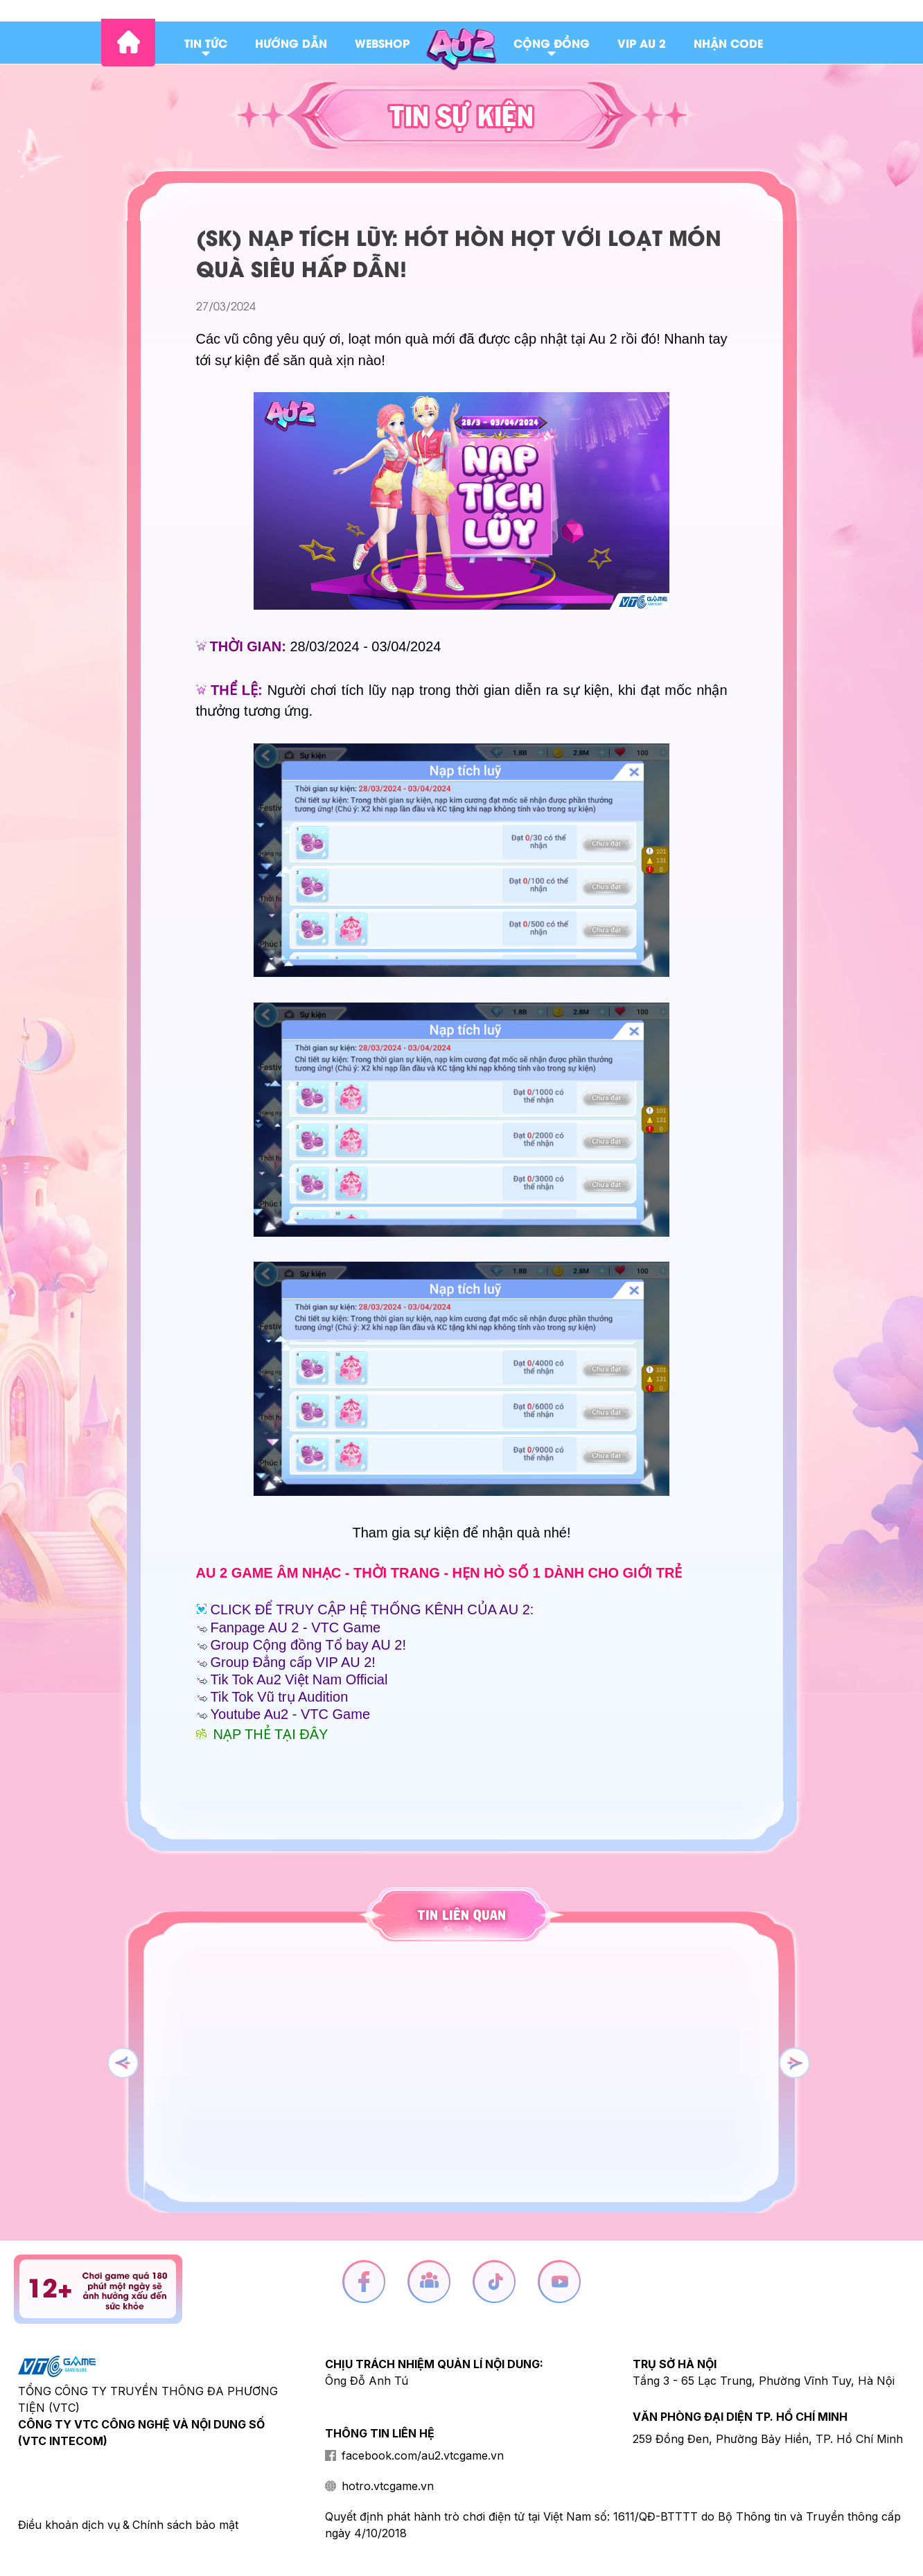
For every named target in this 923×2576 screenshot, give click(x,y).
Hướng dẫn (291, 43)
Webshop (382, 43)
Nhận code (728, 43)
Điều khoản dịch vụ (69, 2525)
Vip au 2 (641, 43)
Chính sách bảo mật (185, 2525)
